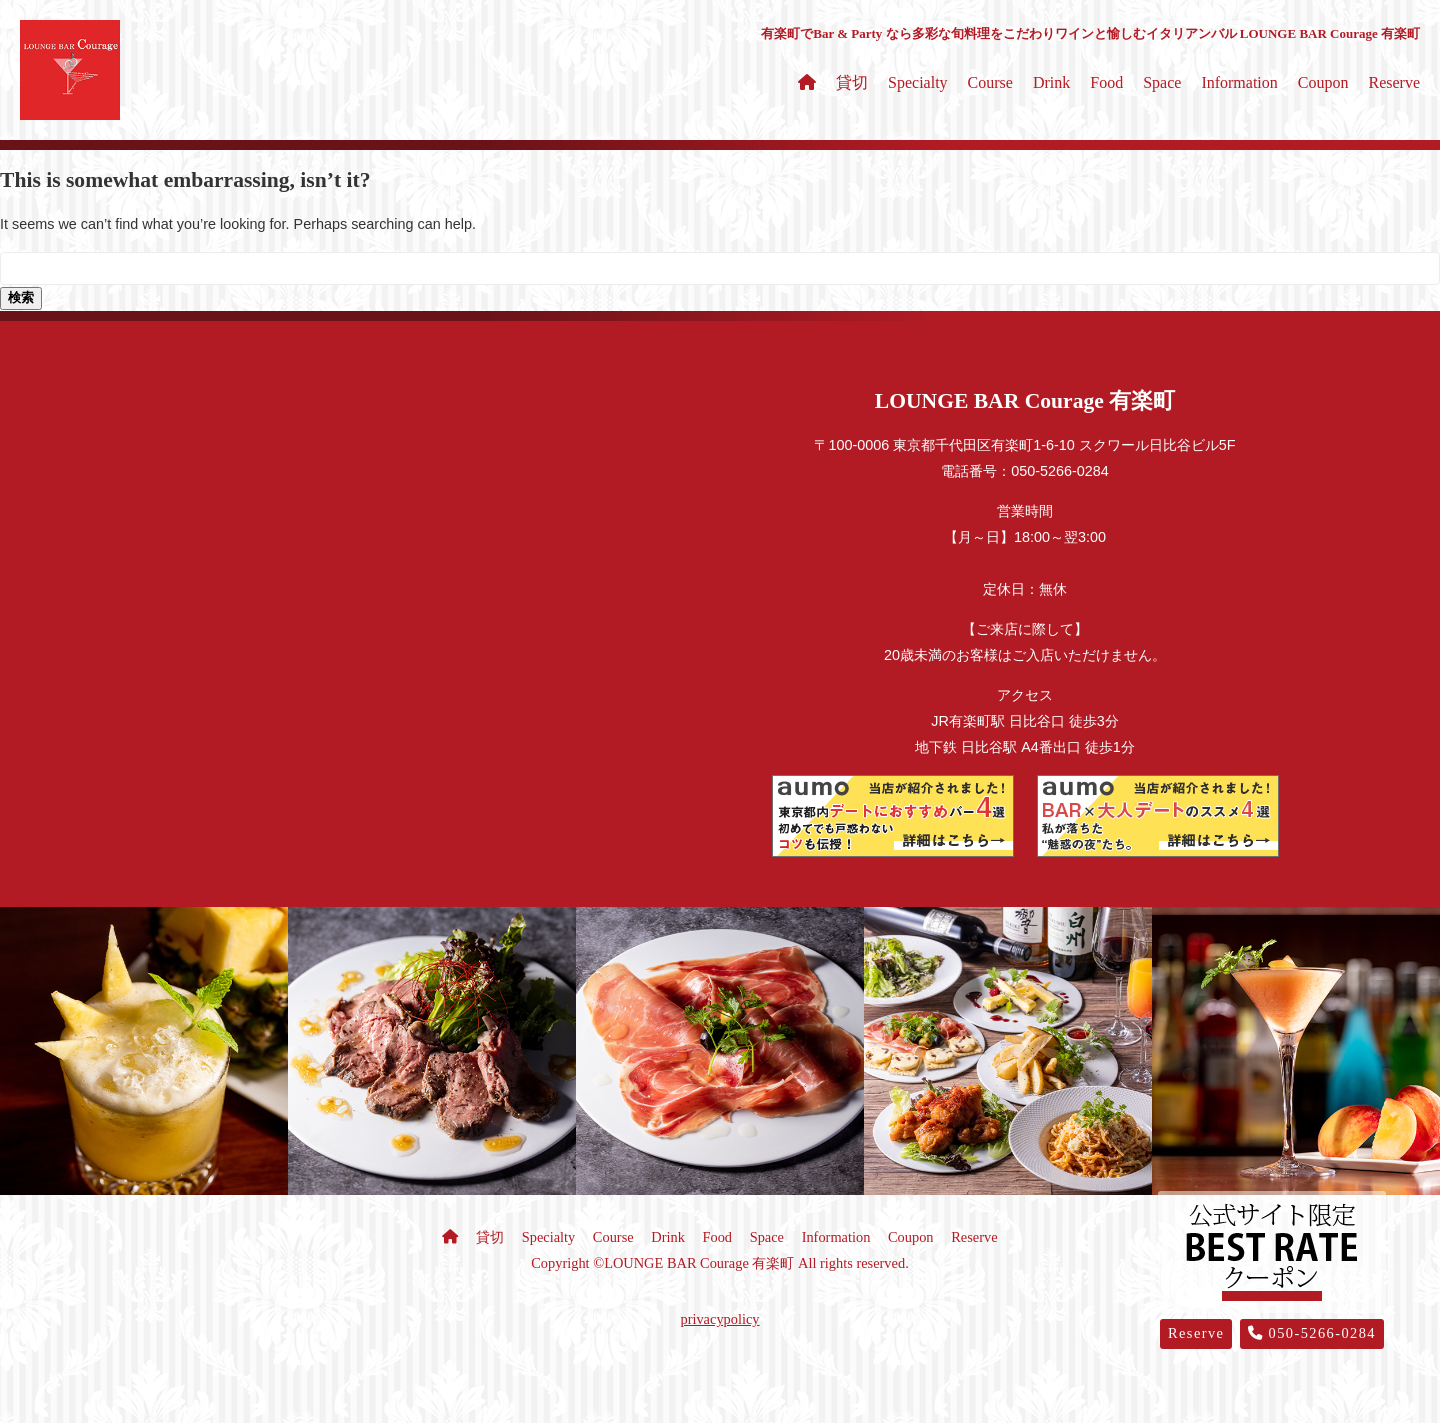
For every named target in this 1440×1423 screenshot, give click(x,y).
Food (1106, 82)
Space (1162, 82)
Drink (1051, 82)
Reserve (1394, 82)
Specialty (918, 82)
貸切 (852, 82)
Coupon (1323, 82)
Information (1239, 82)
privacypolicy (719, 1319)
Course (990, 82)
